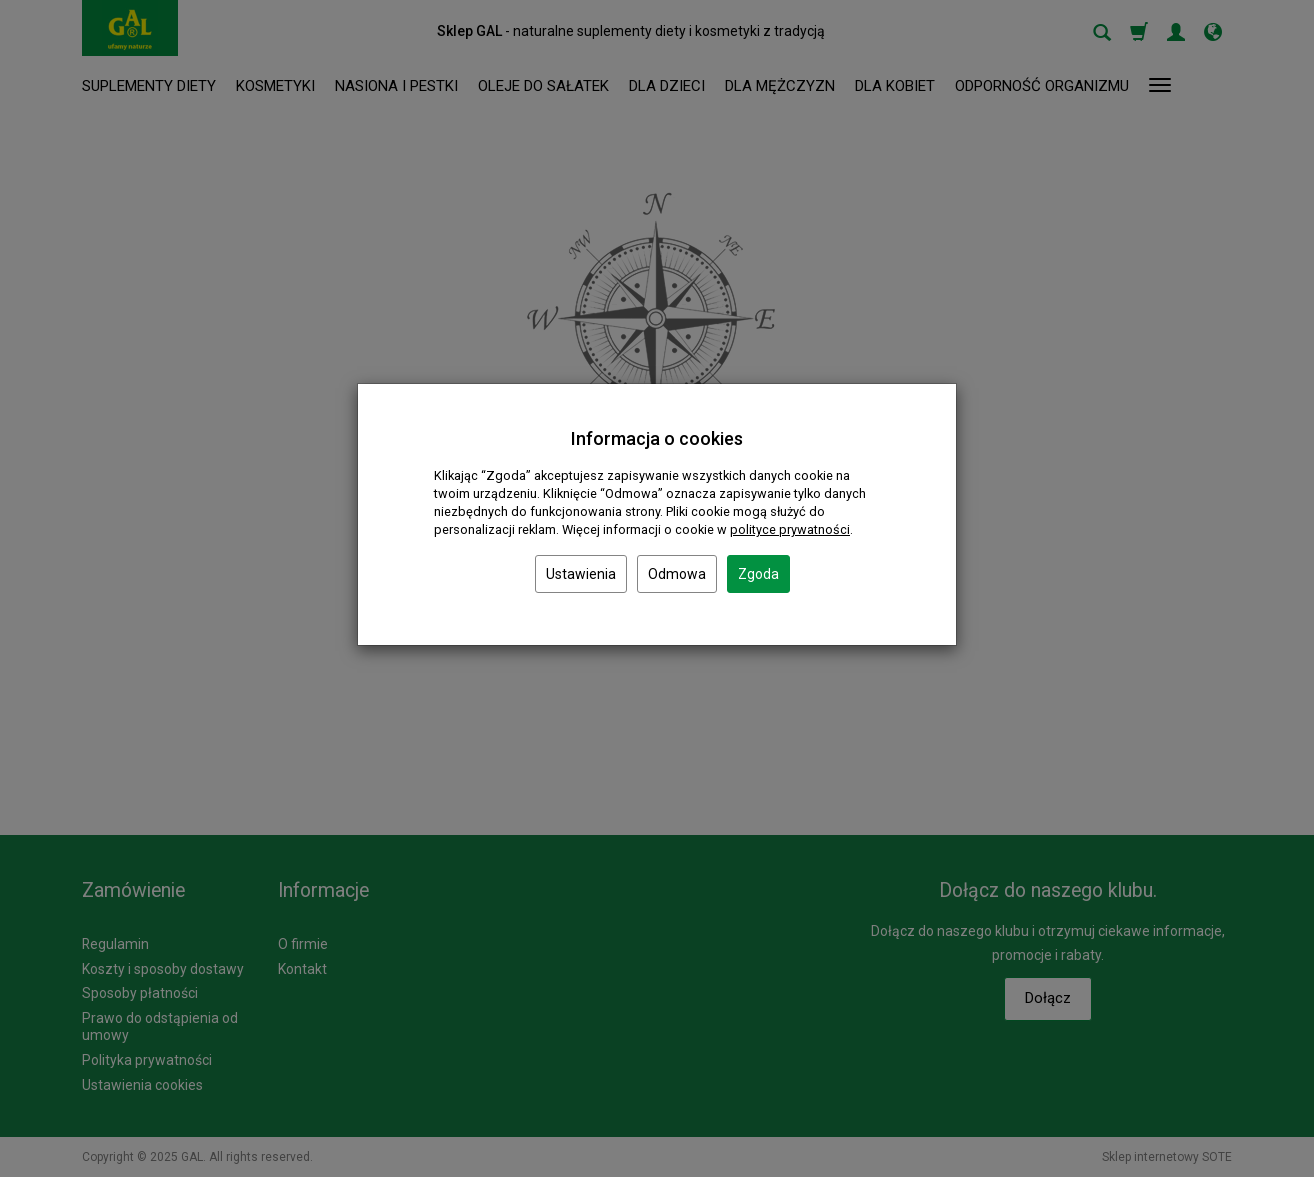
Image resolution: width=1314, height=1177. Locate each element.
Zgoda (758, 574)
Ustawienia (581, 574)
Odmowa (677, 574)
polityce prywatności (790, 529)
